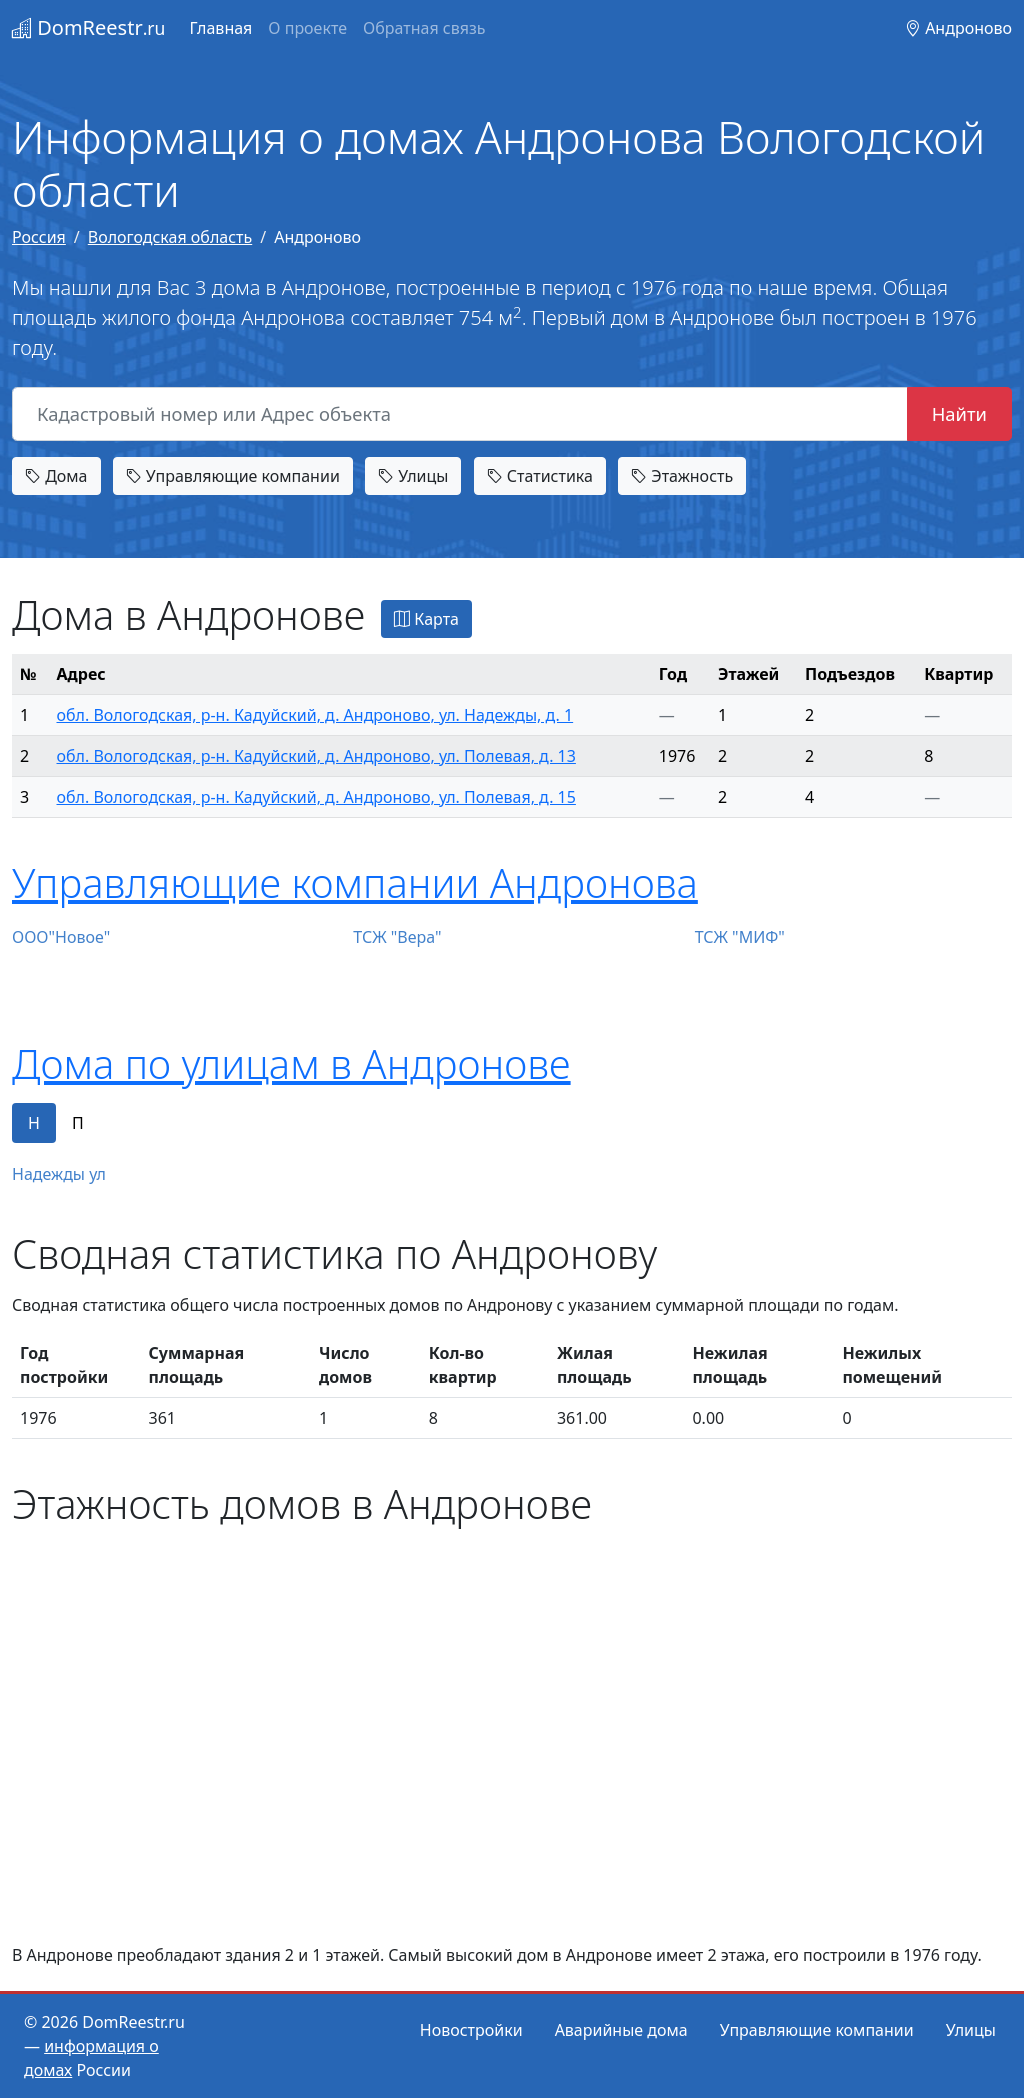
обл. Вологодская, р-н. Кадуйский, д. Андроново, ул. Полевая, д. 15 (316, 797)
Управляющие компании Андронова (355, 882)
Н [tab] (34, 1123)
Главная (220, 28)
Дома (56, 476)
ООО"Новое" (61, 937)
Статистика (540, 476)
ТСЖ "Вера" (397, 937)
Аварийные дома (621, 2030)
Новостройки (471, 2030)
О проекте (307, 28)
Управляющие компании (233, 476)
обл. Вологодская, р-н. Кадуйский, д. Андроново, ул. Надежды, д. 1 (315, 715)
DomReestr (88, 27)
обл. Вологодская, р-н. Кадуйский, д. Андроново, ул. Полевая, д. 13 (316, 756)
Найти (959, 413)
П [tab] (78, 1123)
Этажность (682, 476)
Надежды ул (59, 1174)
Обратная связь (424, 28)
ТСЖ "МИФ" (740, 937)
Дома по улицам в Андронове (291, 1063)
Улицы (413, 476)
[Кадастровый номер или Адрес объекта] (460, 414)
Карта (426, 619)
